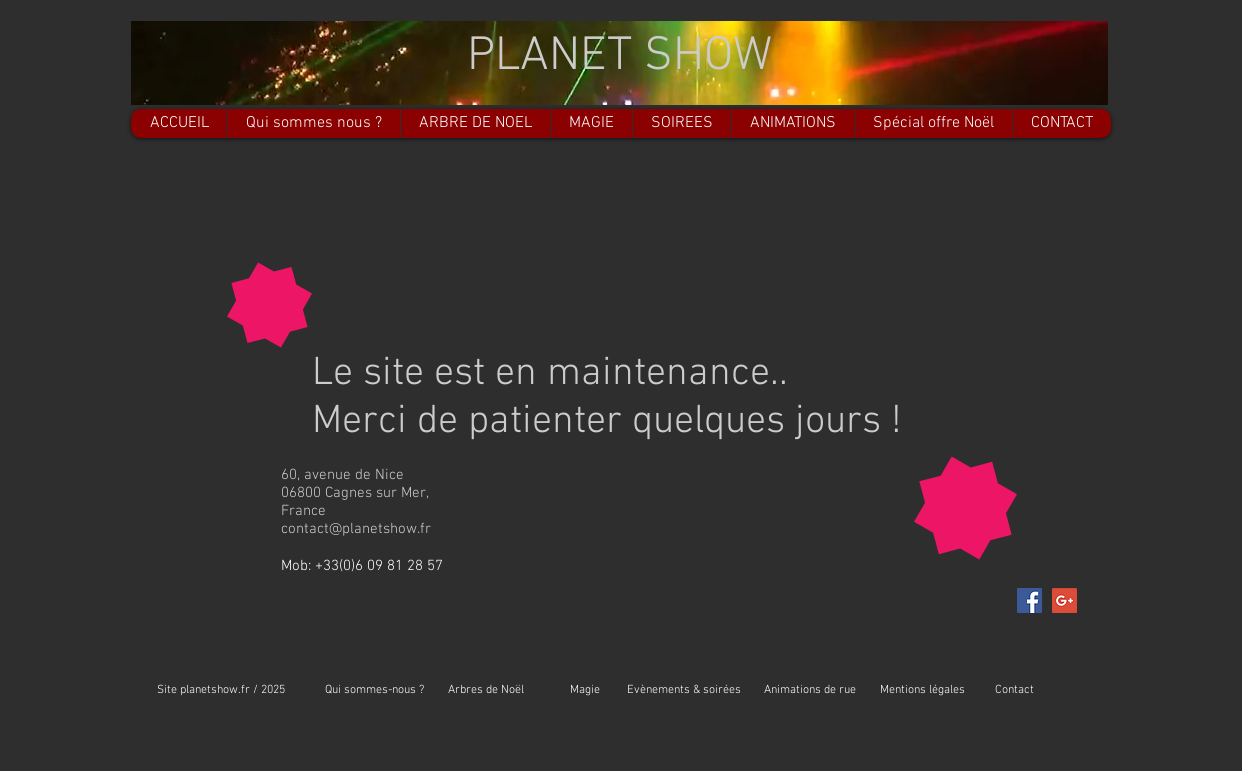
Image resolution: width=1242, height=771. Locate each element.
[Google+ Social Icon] (1064, 600)
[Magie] (585, 690)
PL (493, 57)
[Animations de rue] (810, 690)
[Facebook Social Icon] (1029, 600)
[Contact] (1014, 690)
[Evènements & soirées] (684, 690)
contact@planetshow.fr (356, 529)
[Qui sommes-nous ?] (374, 690)
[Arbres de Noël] (485, 690)
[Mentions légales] (922, 690)
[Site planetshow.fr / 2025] (220, 690)
